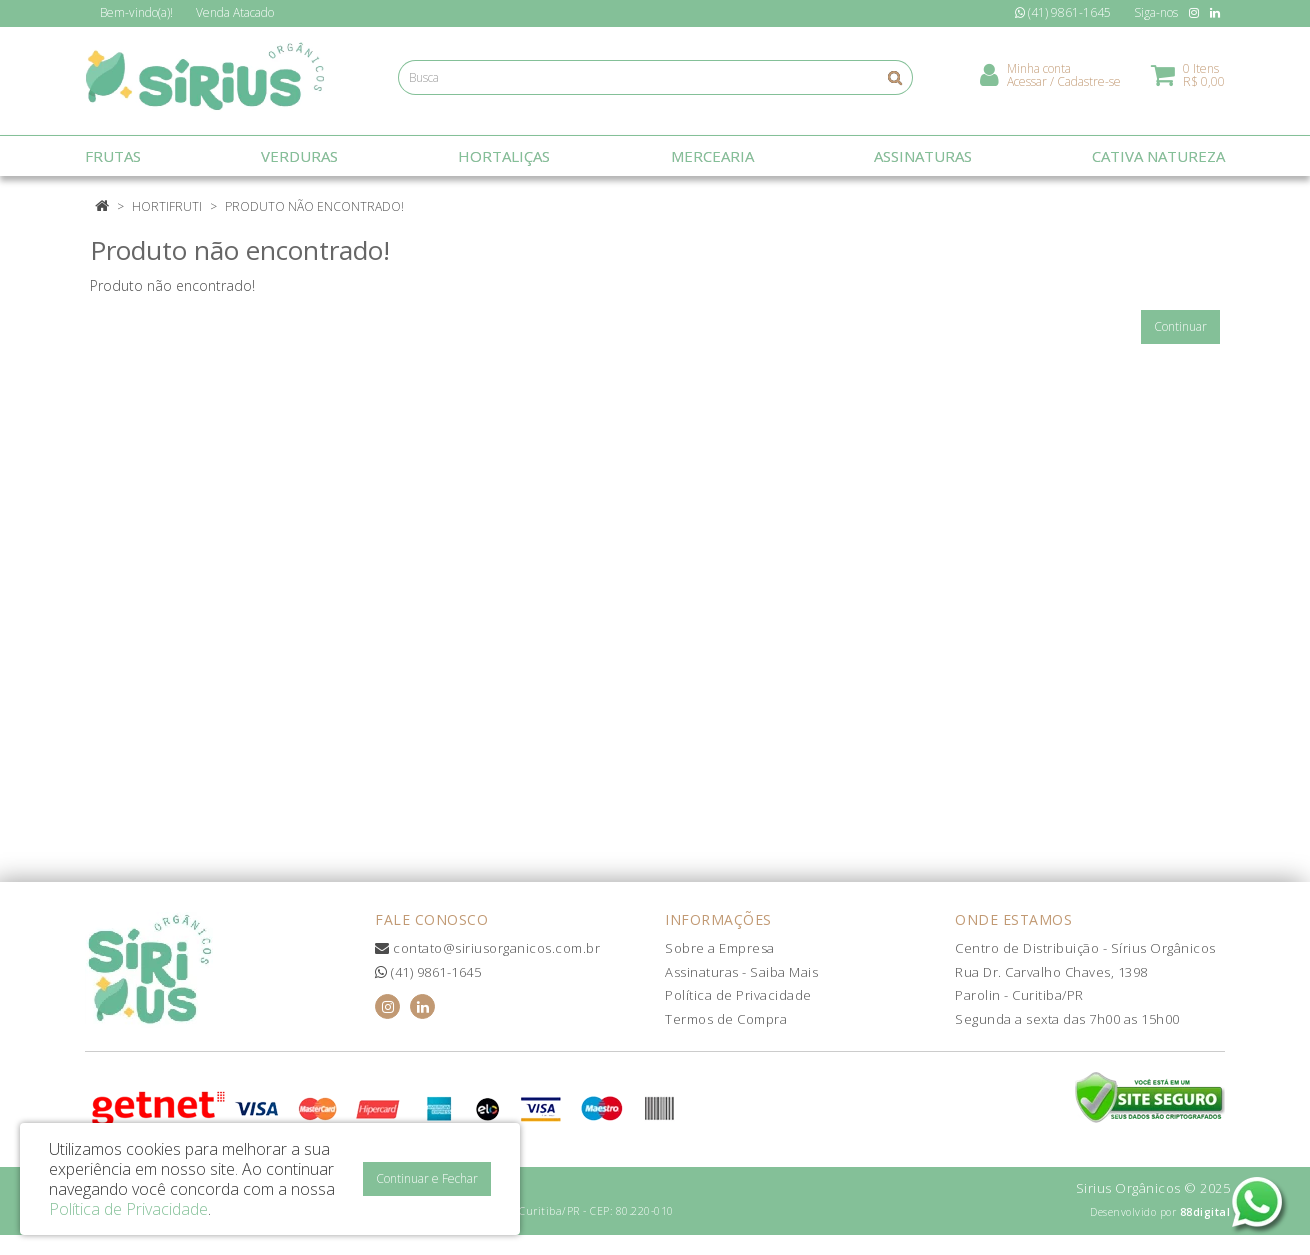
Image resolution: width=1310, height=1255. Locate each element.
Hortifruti (167, 206)
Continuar (1180, 326)
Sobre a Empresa (720, 948)
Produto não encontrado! (314, 206)
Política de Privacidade (738, 995)
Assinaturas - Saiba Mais (741, 972)
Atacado (235, 12)
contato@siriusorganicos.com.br (487, 948)
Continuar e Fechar (427, 1178)
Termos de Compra (726, 1019)
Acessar (1027, 85)
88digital (1205, 1212)
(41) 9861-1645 (428, 972)
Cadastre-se (1089, 85)
